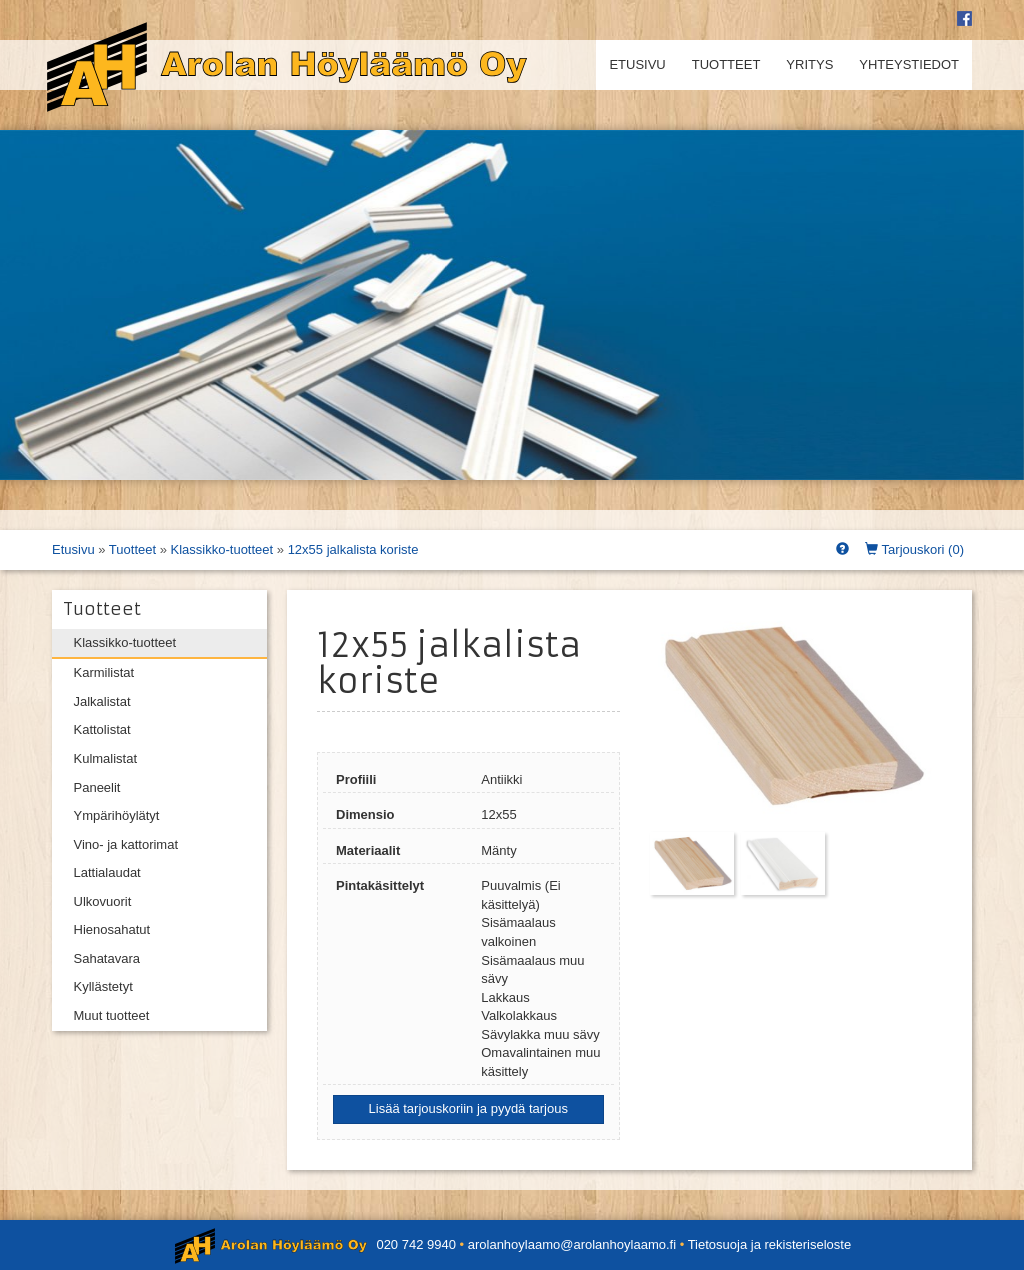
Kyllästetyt (103, 986)
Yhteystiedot (909, 64)
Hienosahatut (112, 929)
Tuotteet (726, 64)
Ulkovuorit (103, 901)
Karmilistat (104, 672)
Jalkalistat (102, 701)
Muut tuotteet (112, 1015)
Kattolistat (102, 729)
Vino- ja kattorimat (126, 844)
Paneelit (97, 787)
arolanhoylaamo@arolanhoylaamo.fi (572, 1244)
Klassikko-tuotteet (222, 549)
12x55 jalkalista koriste (353, 549)
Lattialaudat (107, 872)
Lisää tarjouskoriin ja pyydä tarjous (468, 1108)
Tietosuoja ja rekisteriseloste (770, 1244)
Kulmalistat (106, 758)
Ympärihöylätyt (117, 815)
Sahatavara (107, 958)
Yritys (809, 64)
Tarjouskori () (914, 549)
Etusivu (637, 64)
